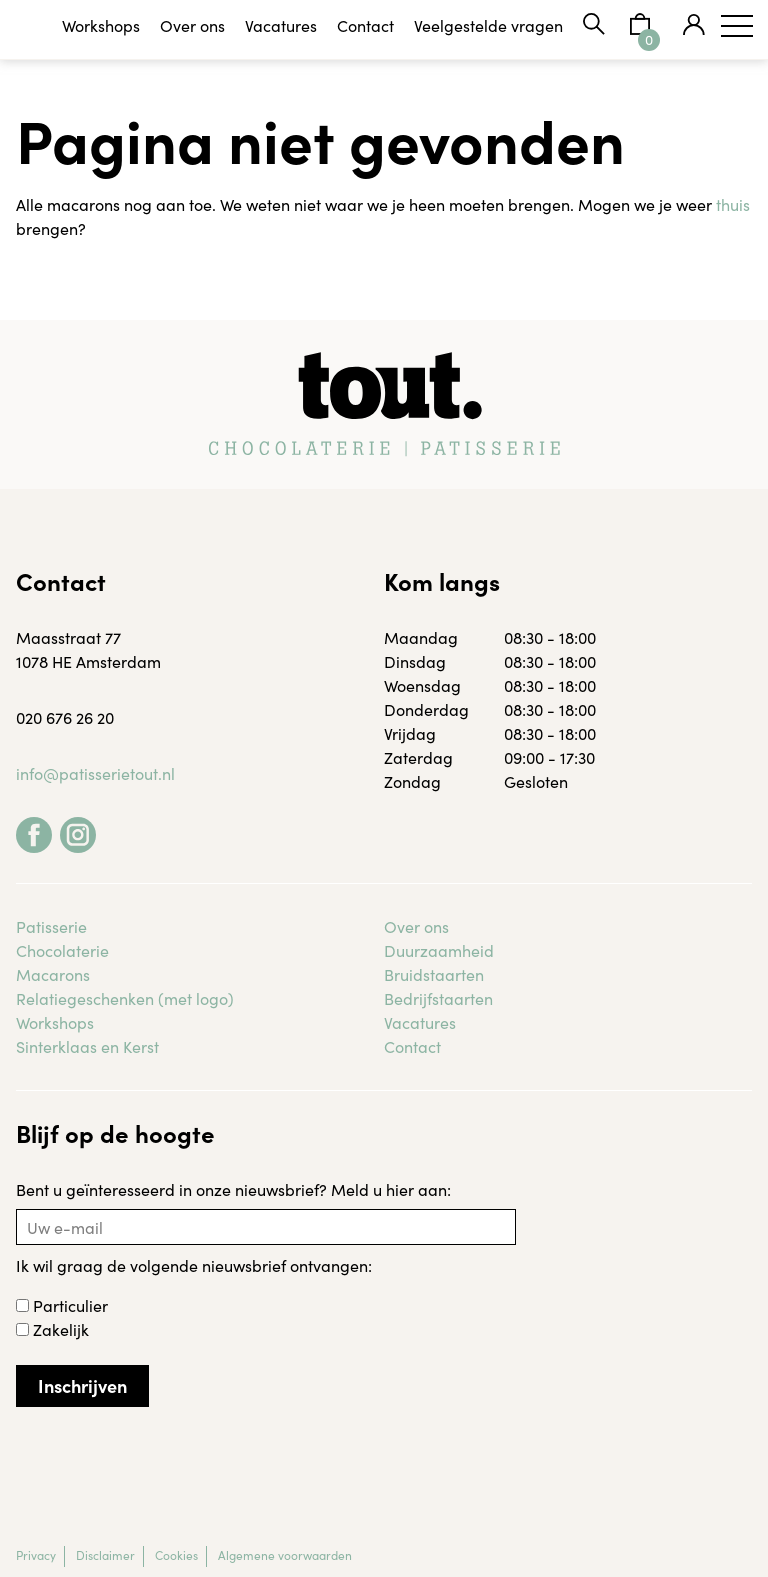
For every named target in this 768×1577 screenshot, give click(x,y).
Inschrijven (82, 1385)
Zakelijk (52, 1329)
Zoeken (594, 24)
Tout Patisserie (60, 30)
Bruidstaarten (434, 974)
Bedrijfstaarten (438, 998)
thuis (733, 204)
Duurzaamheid (439, 950)
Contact (365, 25)
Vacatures (281, 25)
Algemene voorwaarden (285, 1554)
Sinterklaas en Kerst (87, 1046)
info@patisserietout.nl (95, 773)
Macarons (53, 974)
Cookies (176, 1554)
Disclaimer (105, 1554)
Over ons (192, 25)
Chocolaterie (62, 950)
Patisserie (51, 926)
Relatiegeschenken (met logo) (125, 998)
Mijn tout (694, 24)
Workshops (101, 25)
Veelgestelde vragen (488, 25)
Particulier (62, 1305)
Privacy (36, 1554)
